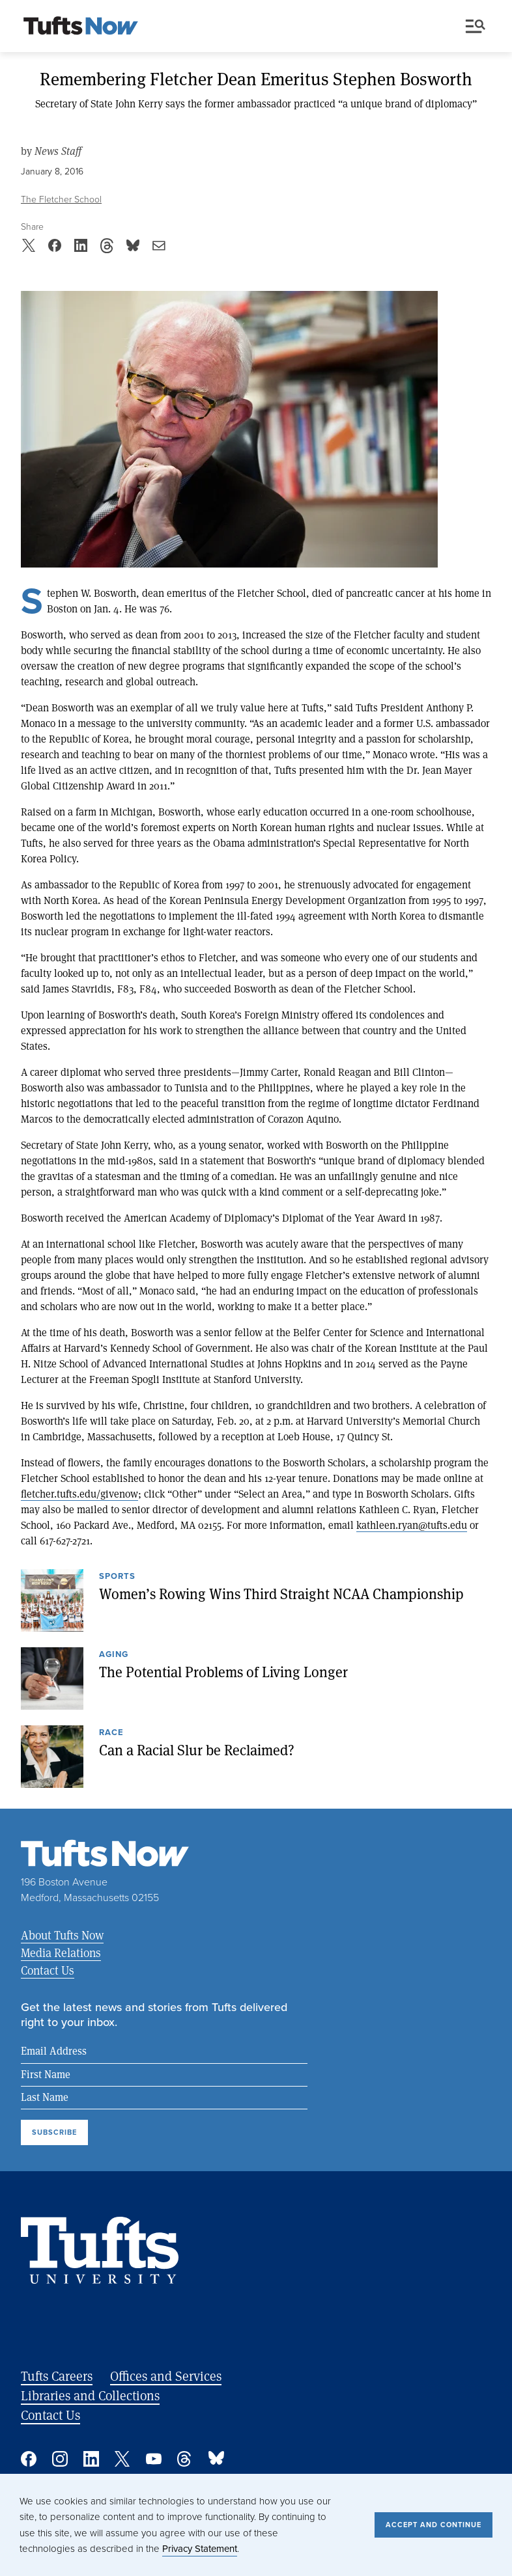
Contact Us (47, 1970)
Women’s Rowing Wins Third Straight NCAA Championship (281, 1594)
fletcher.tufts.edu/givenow (79, 1493)
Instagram (60, 2459)
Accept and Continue (433, 2524)
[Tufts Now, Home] (81, 26)
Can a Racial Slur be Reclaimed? (196, 1750)
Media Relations (61, 1952)
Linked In (91, 2459)
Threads (185, 2459)
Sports (117, 1577)
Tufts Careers (56, 2376)
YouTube (154, 2459)
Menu (475, 26)
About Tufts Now (62, 1935)
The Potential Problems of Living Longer (223, 1672)
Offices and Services (165, 2376)
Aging (113, 1655)
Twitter (122, 2459)
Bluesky (216, 2459)
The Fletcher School (61, 199)
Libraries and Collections (90, 2395)
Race (111, 1733)
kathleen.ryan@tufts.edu (411, 1524)
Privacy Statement (199, 2549)
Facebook (28, 2459)
